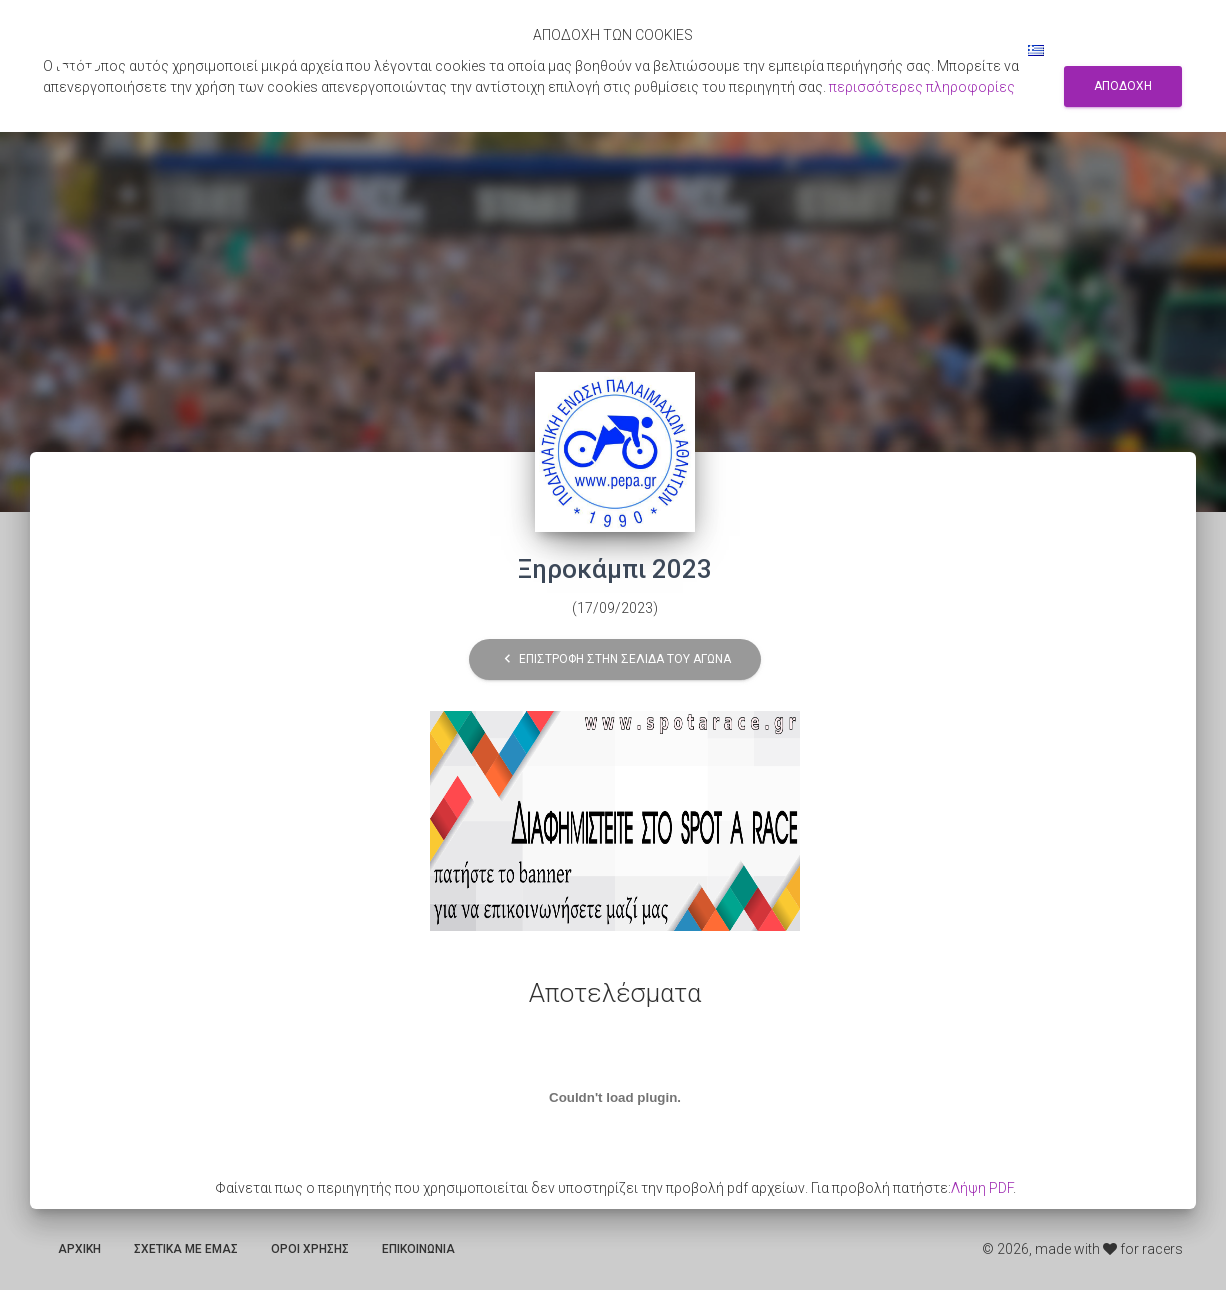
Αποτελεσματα (637, 50)
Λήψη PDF (982, 1188)
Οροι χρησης (310, 1249)
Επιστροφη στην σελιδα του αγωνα (615, 659)
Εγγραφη (889, 50)
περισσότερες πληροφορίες (922, 87)
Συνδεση (971, 50)
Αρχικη (79, 1249)
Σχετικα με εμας (186, 1249)
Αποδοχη (1123, 86)
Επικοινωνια (418, 1249)
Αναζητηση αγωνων (775, 50)
